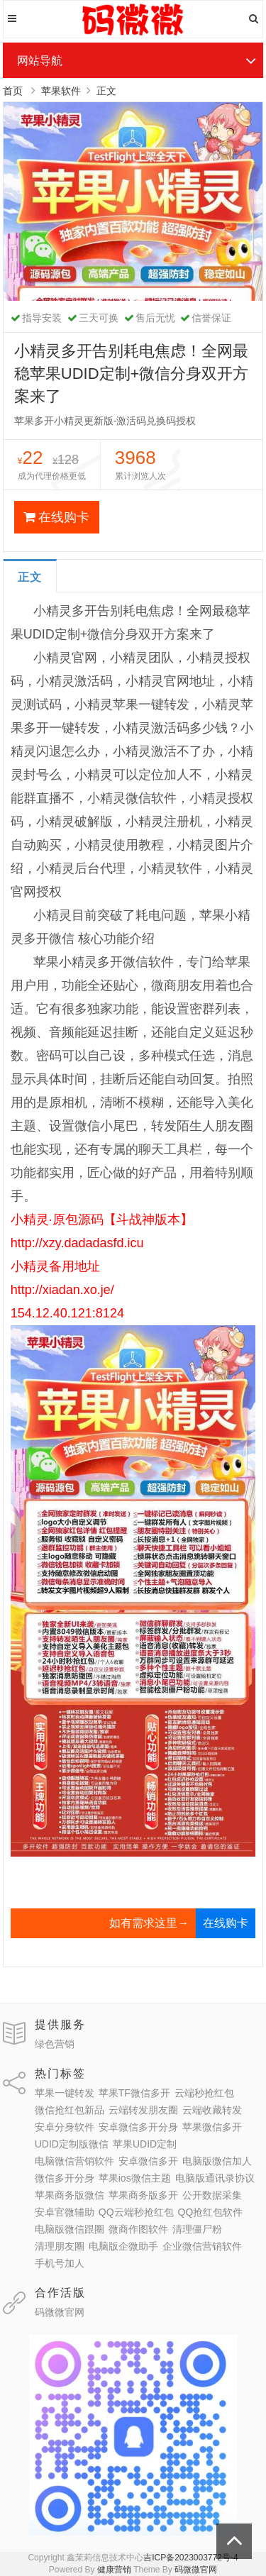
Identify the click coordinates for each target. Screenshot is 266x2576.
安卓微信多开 (148, 2161)
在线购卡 (56, 517)
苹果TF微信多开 (134, 2093)
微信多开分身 (64, 2178)
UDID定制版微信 (72, 2144)
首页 (13, 90)
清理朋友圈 (59, 2246)
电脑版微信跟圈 (69, 2229)
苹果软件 (61, 90)
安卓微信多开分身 (138, 2127)
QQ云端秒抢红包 (136, 2212)
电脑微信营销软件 (74, 2161)
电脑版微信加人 (217, 2161)
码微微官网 (59, 2312)
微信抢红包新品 (69, 2110)
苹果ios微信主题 (135, 2178)
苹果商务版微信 (69, 2195)
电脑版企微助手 (123, 2246)
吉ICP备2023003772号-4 (190, 2558)
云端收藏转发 (212, 2110)
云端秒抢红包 (204, 2093)
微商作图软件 (138, 2229)
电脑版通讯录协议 (215, 2178)
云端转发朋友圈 (143, 2110)
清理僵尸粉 (197, 2229)
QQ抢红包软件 (210, 2212)
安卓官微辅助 (64, 2212)
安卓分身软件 (64, 2127)
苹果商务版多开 (143, 2195)
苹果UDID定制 (145, 2144)
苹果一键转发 (64, 2093)
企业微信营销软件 (202, 2246)
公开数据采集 (212, 2195)
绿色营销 (54, 2044)
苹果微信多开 (212, 2127)
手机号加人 (59, 2263)
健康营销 (114, 2570)
